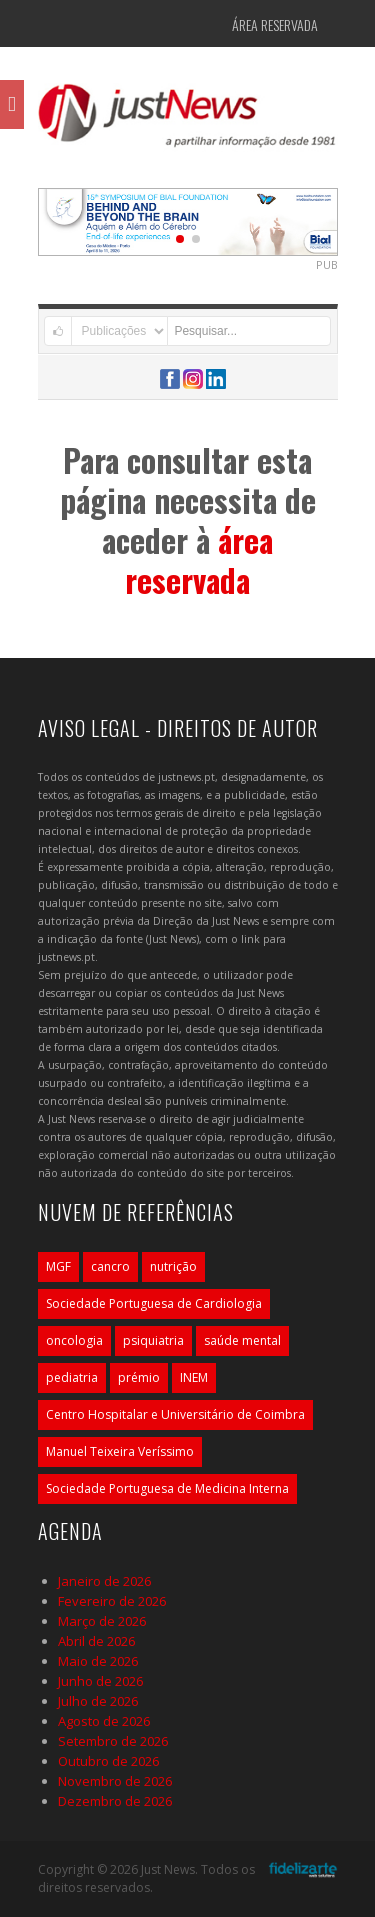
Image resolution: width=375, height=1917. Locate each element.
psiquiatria (153, 1340)
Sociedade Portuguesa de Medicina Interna (167, 1488)
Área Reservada (275, 24)
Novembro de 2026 (115, 1781)
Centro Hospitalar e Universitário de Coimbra (175, 1414)
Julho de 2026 (98, 1701)
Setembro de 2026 (113, 1741)
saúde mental (242, 1340)
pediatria (72, 1377)
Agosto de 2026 (104, 1721)
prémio (139, 1377)
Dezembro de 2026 (115, 1801)
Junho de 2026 (100, 1681)
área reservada (199, 559)
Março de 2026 (102, 1621)
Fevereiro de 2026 (112, 1601)
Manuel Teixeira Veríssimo (120, 1451)
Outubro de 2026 (108, 1761)
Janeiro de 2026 (104, 1581)
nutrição (173, 1266)
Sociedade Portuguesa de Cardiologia (154, 1303)
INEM (194, 1377)
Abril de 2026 (96, 1641)
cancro (110, 1266)
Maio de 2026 (98, 1661)
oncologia (74, 1340)
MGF (58, 1266)
